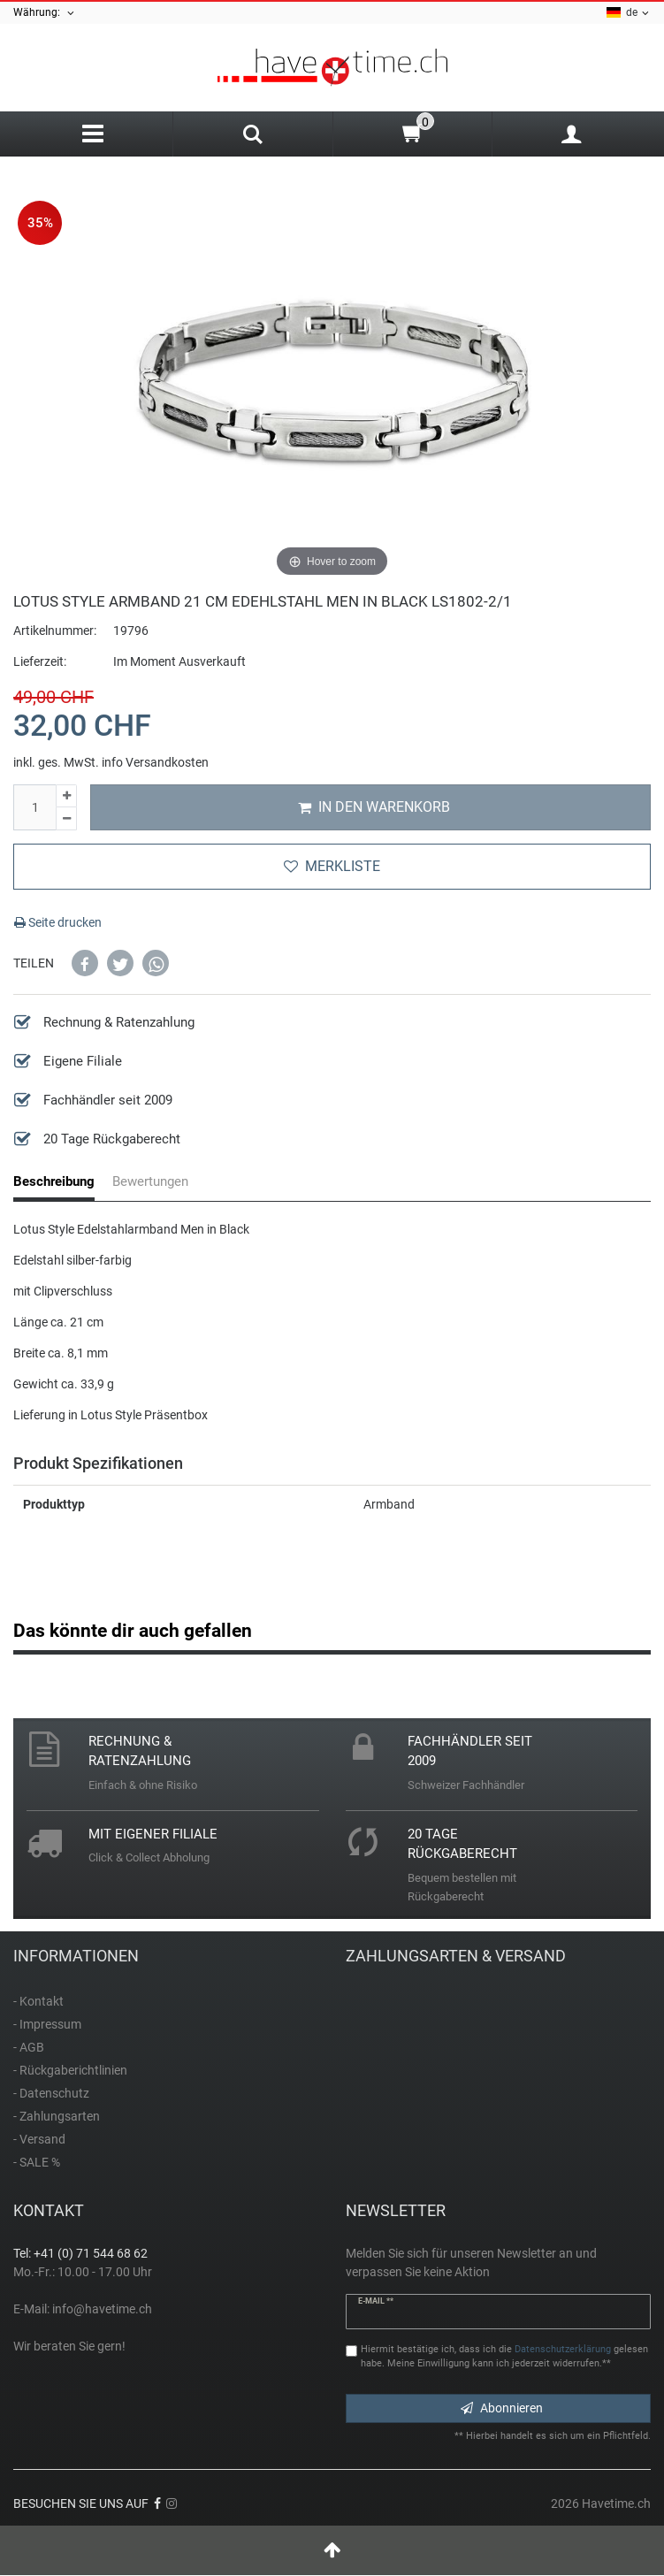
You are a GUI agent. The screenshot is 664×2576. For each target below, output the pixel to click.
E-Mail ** (376, 2301)
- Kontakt (38, 2001)
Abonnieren (502, 2408)
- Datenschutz (51, 2093)
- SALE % (36, 2162)
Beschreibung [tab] (54, 1181)
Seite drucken (58, 922)
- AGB (28, 2047)
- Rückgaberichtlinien (70, 2070)
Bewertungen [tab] (150, 1181)
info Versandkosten (155, 762)
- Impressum (47, 2024)
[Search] (252, 136)
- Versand (39, 2139)
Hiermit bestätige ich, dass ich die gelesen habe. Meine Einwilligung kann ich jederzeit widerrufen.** (504, 2356)
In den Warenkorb (374, 807)
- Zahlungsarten (56, 2116)
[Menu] (92, 134)
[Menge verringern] (66, 818)
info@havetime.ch (102, 2309)
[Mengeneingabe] (34, 807)
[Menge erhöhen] (66, 796)
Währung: (44, 12)
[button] (85, 963)
